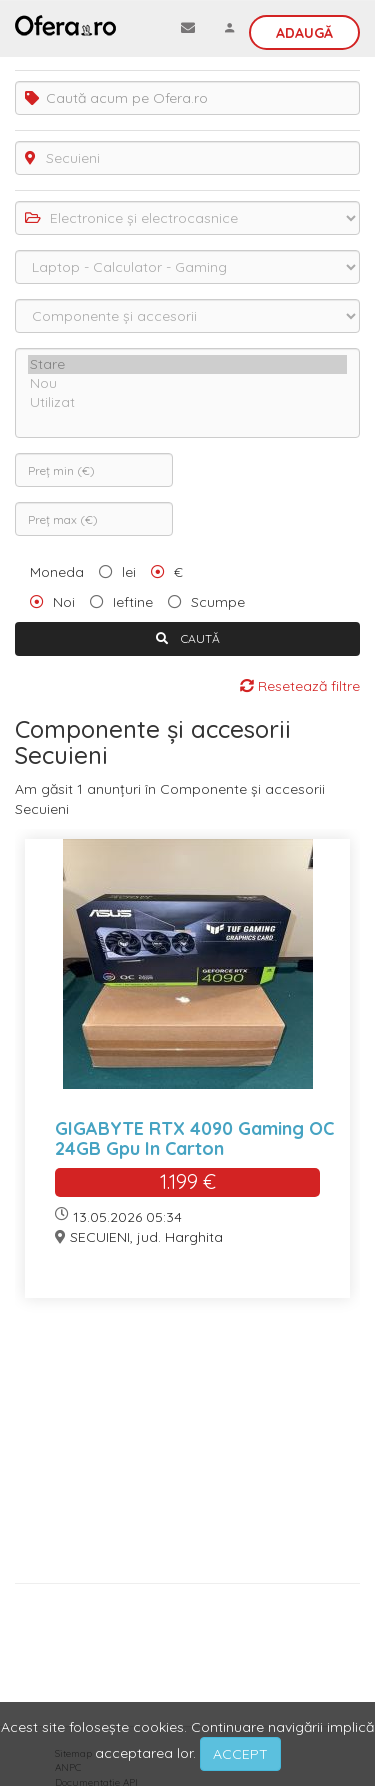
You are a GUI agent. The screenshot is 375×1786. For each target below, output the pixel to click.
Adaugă (304, 33)
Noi (64, 602)
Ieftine (133, 602)
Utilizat (187, 402)
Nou (187, 383)
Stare (187, 364)
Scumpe (218, 602)
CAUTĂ (188, 638)
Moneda (57, 572)
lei (129, 572)
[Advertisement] (187, 1448)
